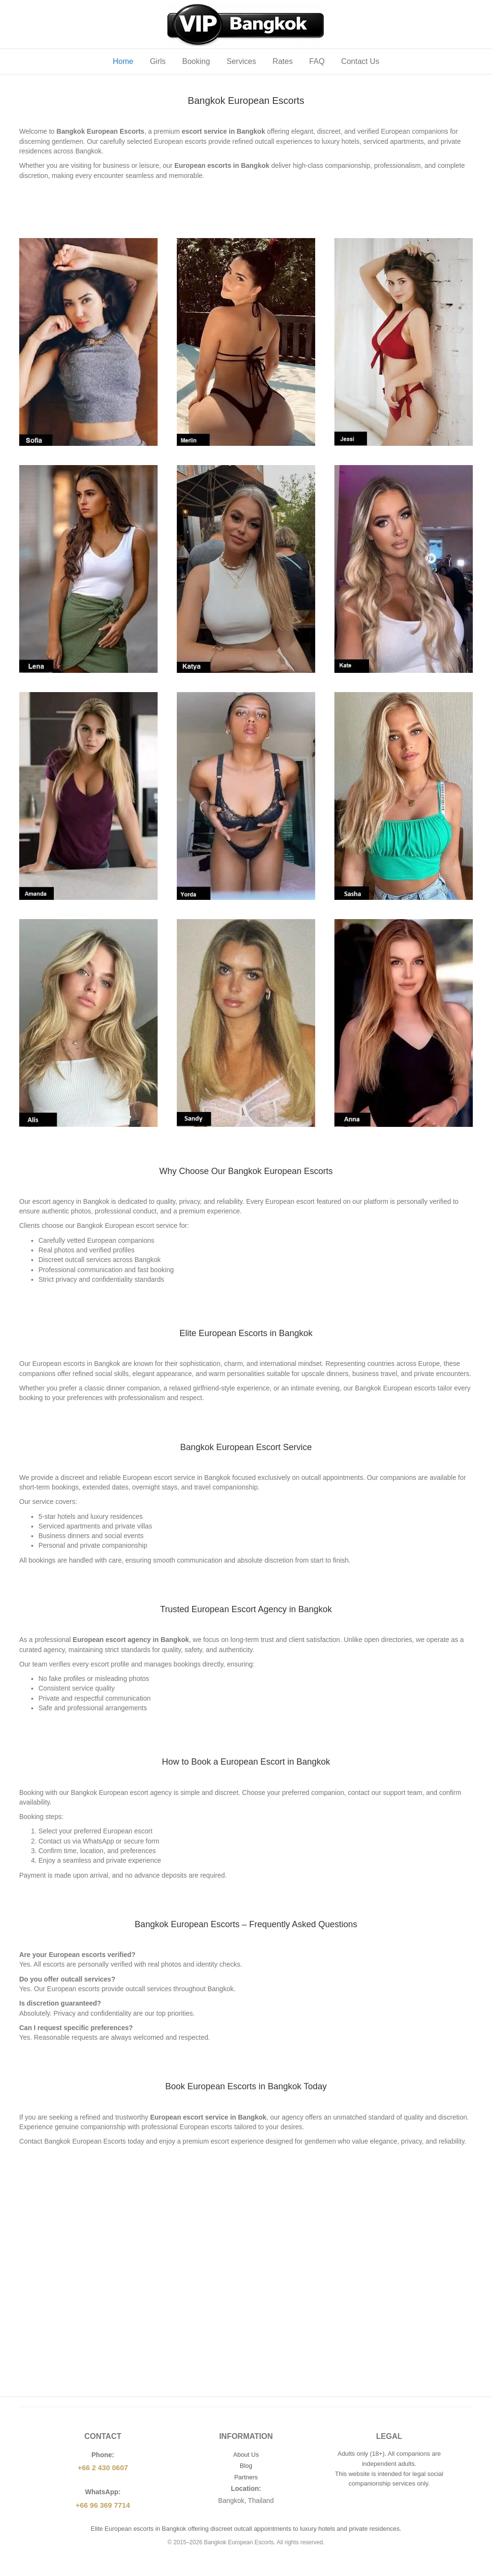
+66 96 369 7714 (102, 2505)
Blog (246, 2465)
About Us (245, 2454)
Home (123, 61)
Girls (158, 61)
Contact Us (360, 61)
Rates (282, 61)
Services (241, 61)
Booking (196, 61)
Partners (246, 2477)
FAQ (317, 61)
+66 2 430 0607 (103, 2467)
